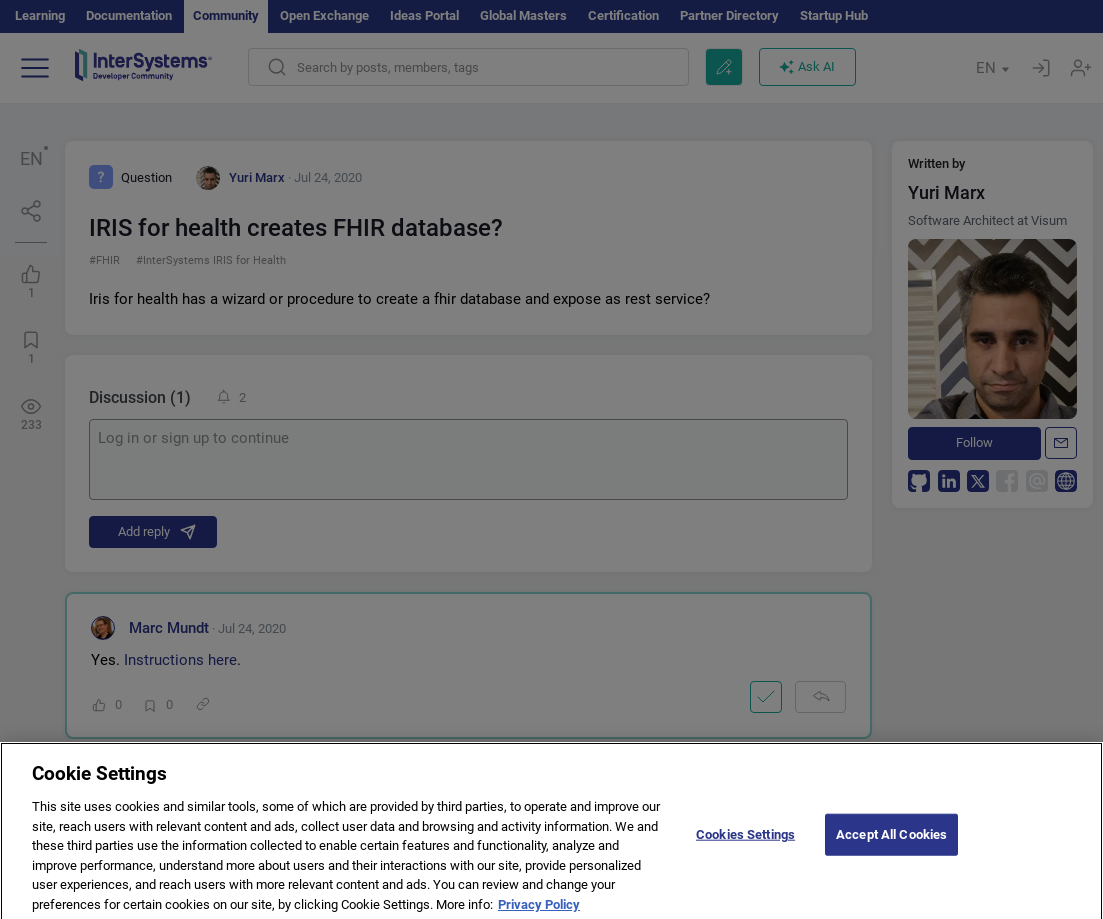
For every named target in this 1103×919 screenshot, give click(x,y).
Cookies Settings (745, 843)
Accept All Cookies (891, 843)
